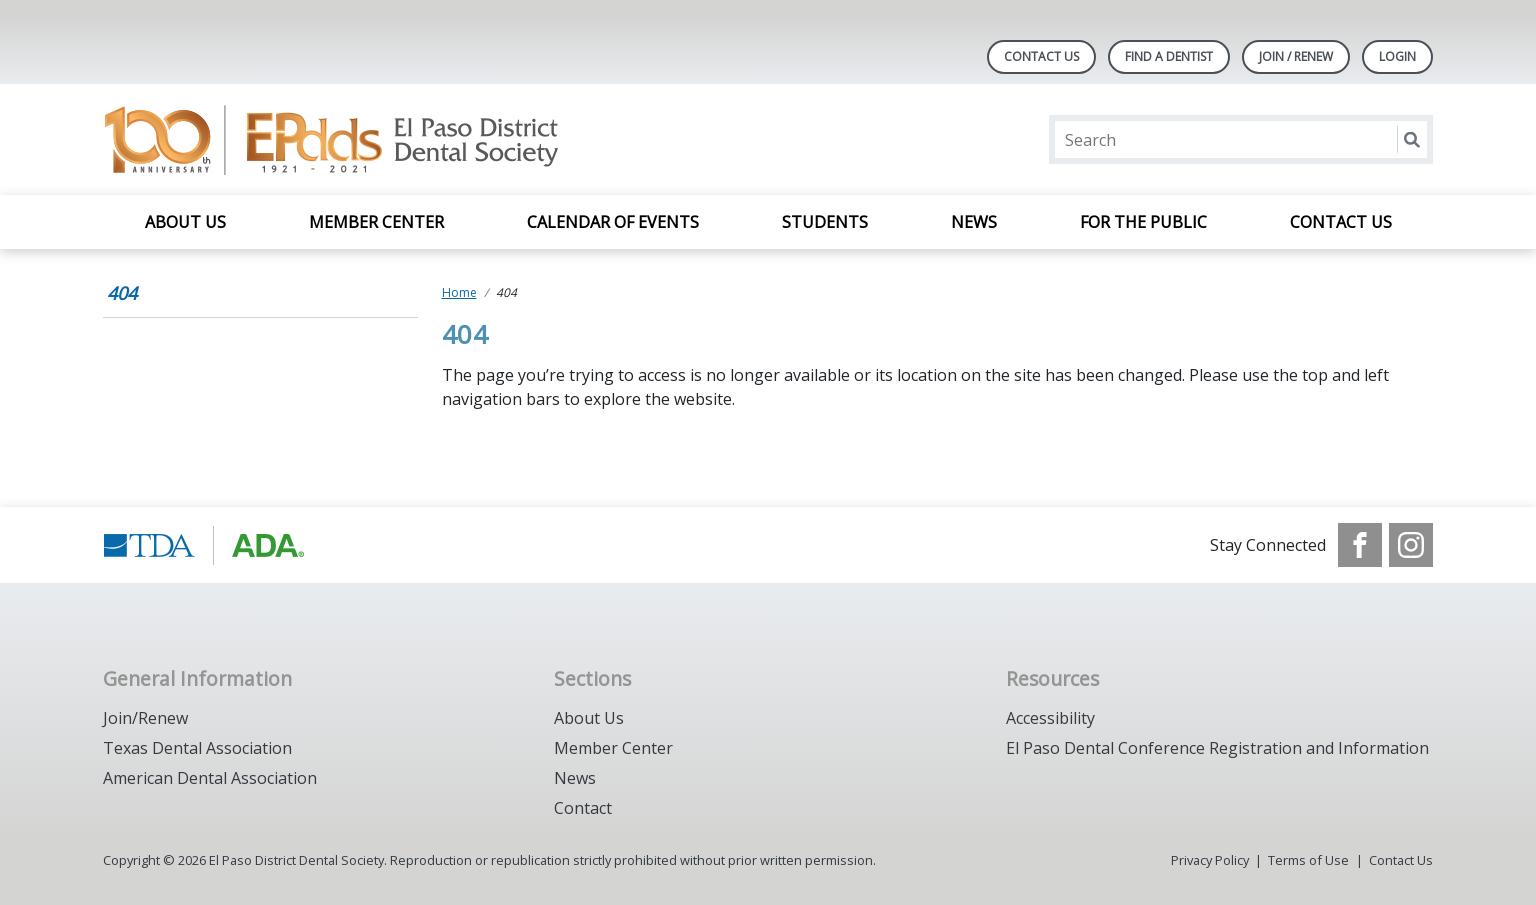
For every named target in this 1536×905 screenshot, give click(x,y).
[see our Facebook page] (1360, 545)
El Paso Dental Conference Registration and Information (1217, 748)
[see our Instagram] (1411, 545)
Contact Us (1041, 56)
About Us (185, 222)
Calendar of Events (613, 222)
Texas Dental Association (197, 748)
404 (122, 293)
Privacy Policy (1210, 860)
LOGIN (1397, 56)
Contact (583, 808)
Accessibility (1050, 718)
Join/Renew (145, 718)
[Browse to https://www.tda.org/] (204, 545)
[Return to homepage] (361, 139)
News (974, 222)
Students (825, 222)
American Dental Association (210, 778)
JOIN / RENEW (1296, 56)
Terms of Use (1308, 860)
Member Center (376, 222)
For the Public (1143, 222)
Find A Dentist (1169, 56)
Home (459, 292)
